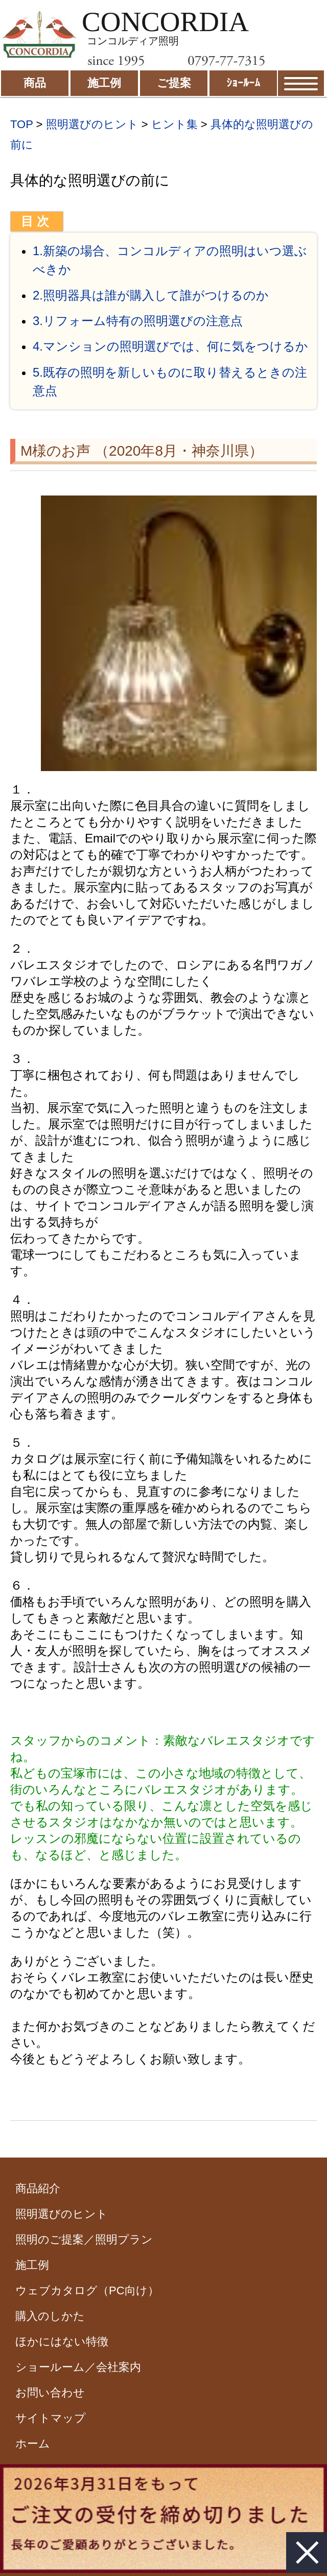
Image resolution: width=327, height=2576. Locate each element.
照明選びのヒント (92, 124)
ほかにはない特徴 (61, 2341)
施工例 (32, 2265)
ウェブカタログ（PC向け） (87, 2290)
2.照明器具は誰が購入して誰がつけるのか (151, 295)
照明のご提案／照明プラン (84, 2239)
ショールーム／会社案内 (78, 2367)
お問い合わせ (50, 2392)
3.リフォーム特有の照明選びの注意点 (138, 321)
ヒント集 (174, 124)
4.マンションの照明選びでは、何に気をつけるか (170, 346)
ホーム (32, 2443)
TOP (21, 124)
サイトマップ (50, 2418)
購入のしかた (50, 2316)
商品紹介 (37, 2188)
